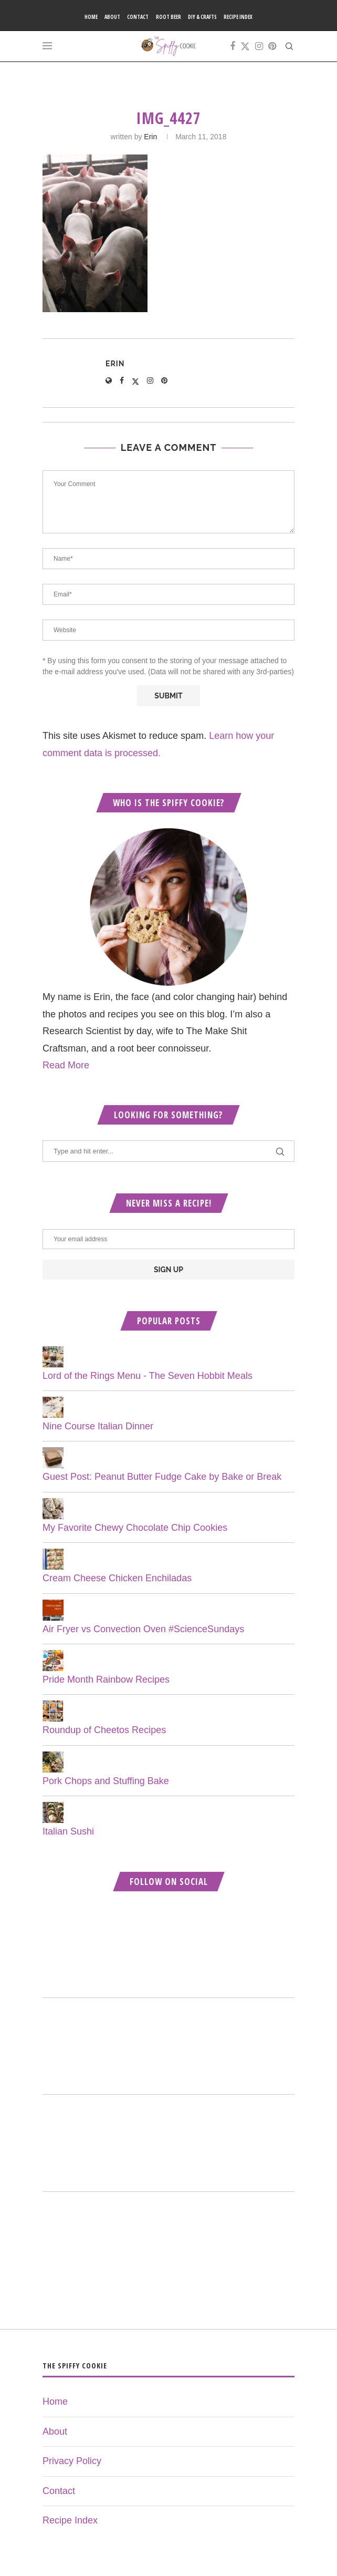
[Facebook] (232, 46)
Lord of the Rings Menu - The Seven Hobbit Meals (147, 1376)
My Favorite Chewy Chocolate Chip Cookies (135, 1527)
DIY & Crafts (202, 16)
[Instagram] (259, 46)
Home (91, 16)
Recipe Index (238, 16)
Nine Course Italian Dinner (98, 1426)
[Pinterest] (272, 46)
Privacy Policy (72, 2461)
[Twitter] (245, 46)
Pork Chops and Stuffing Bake (106, 1781)
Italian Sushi (68, 1831)
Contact (138, 16)
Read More (66, 1065)
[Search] (289, 46)
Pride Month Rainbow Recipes (106, 1679)
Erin (150, 136)
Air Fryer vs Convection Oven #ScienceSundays (143, 1629)
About (112, 16)
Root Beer (168, 16)
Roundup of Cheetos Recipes (104, 1730)
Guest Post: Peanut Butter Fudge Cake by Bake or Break (162, 1476)
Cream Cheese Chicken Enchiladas (117, 1578)
